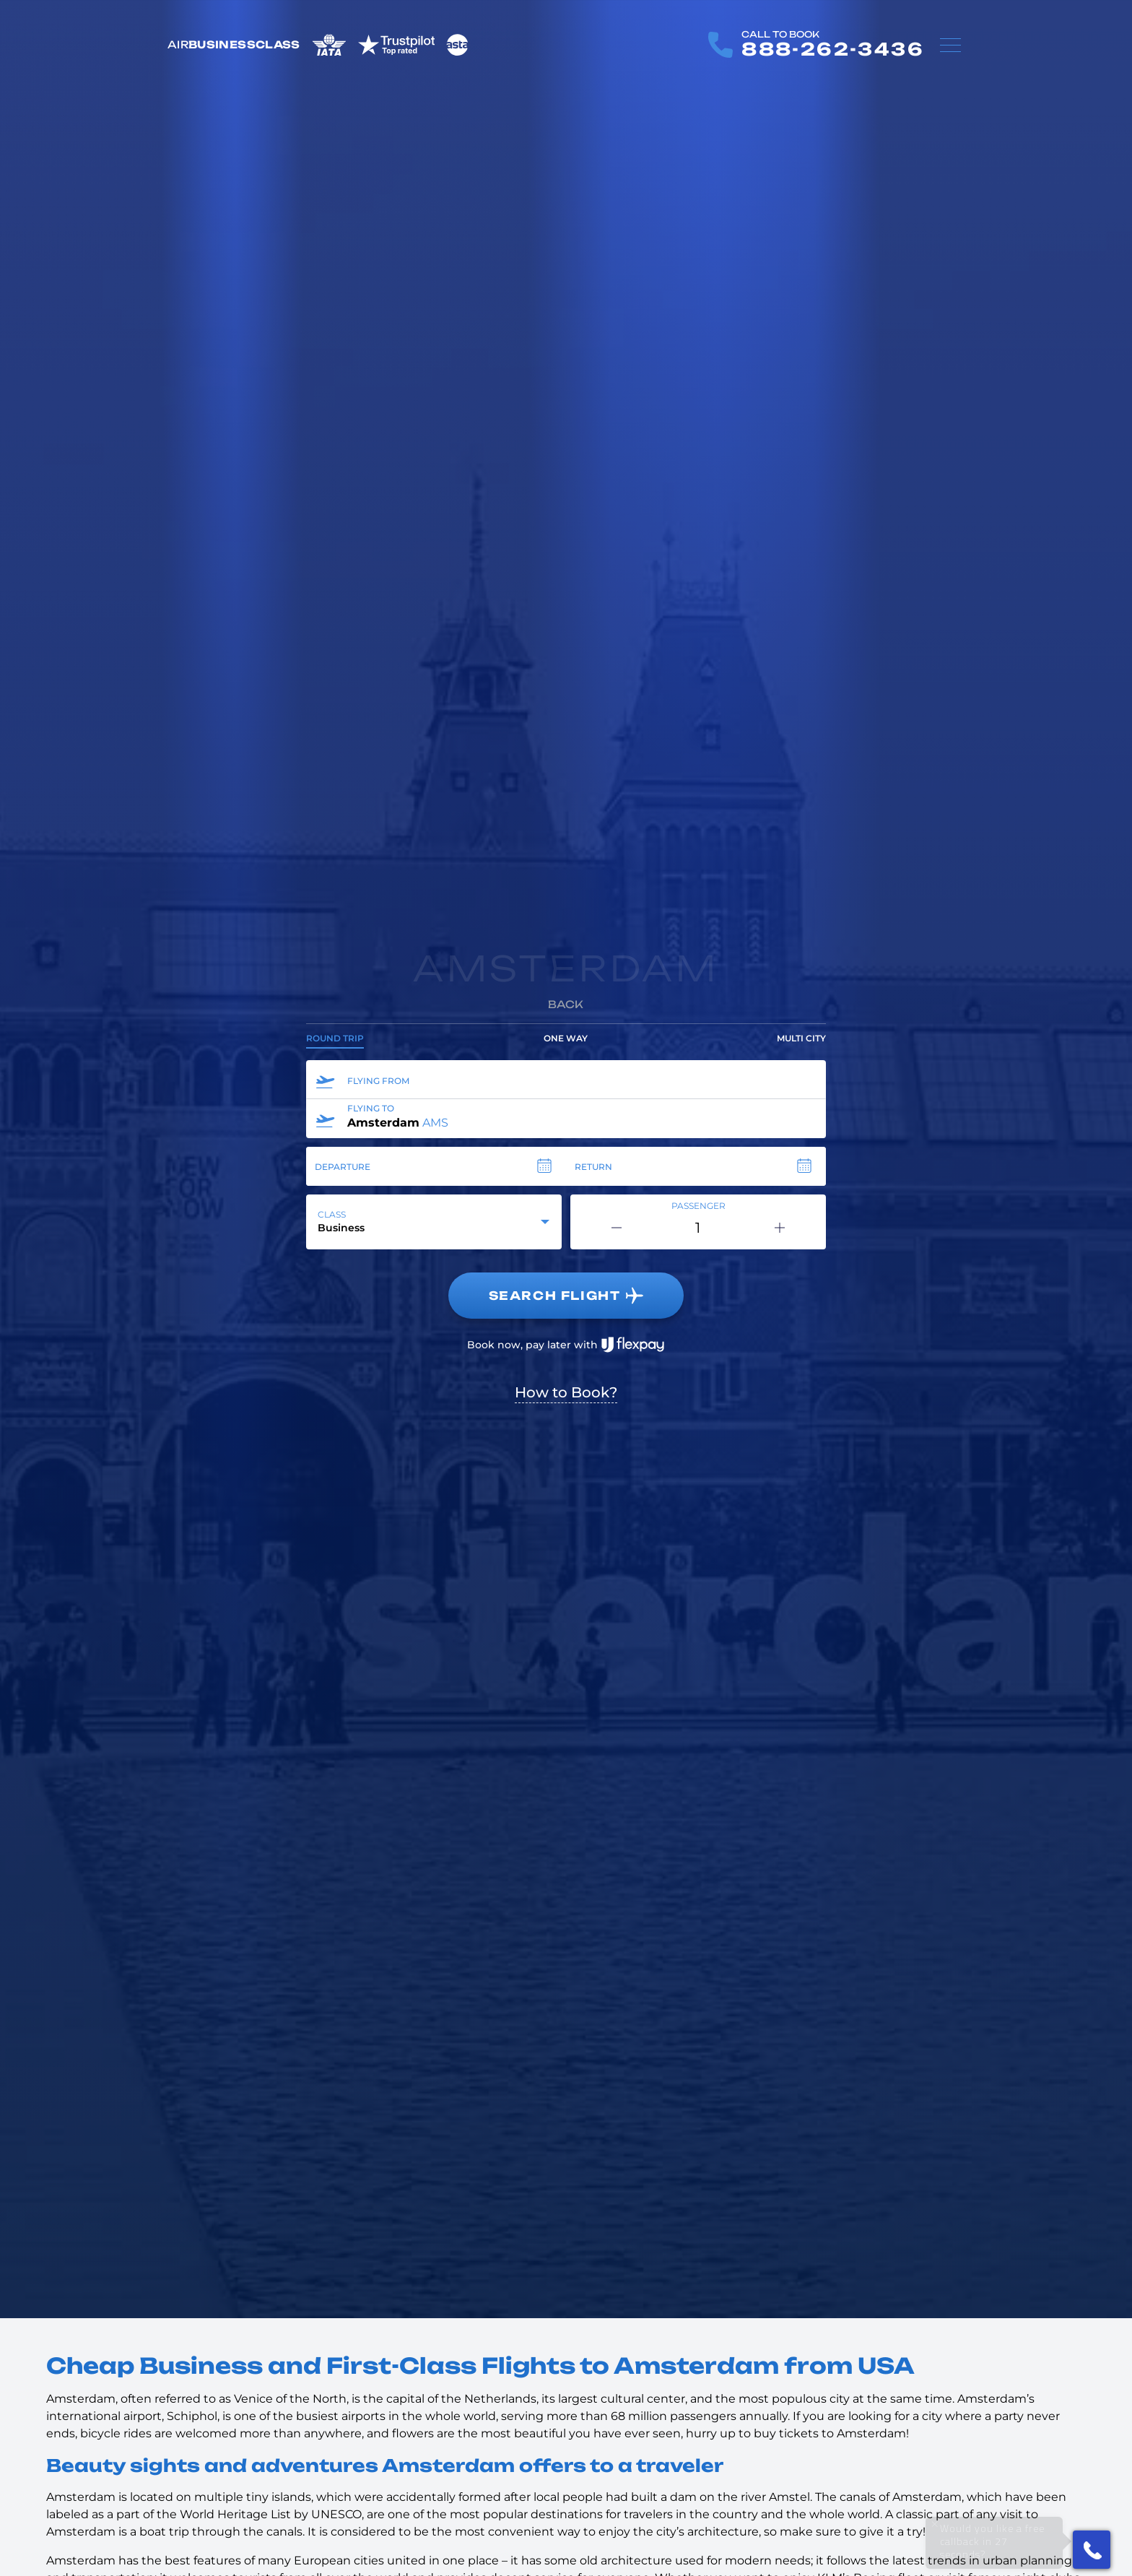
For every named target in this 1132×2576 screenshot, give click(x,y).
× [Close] (935, 2524)
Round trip (335, 1038)
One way (566, 1038)
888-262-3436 (832, 49)
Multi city (801, 1038)
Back (565, 1004)
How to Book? (566, 1392)
